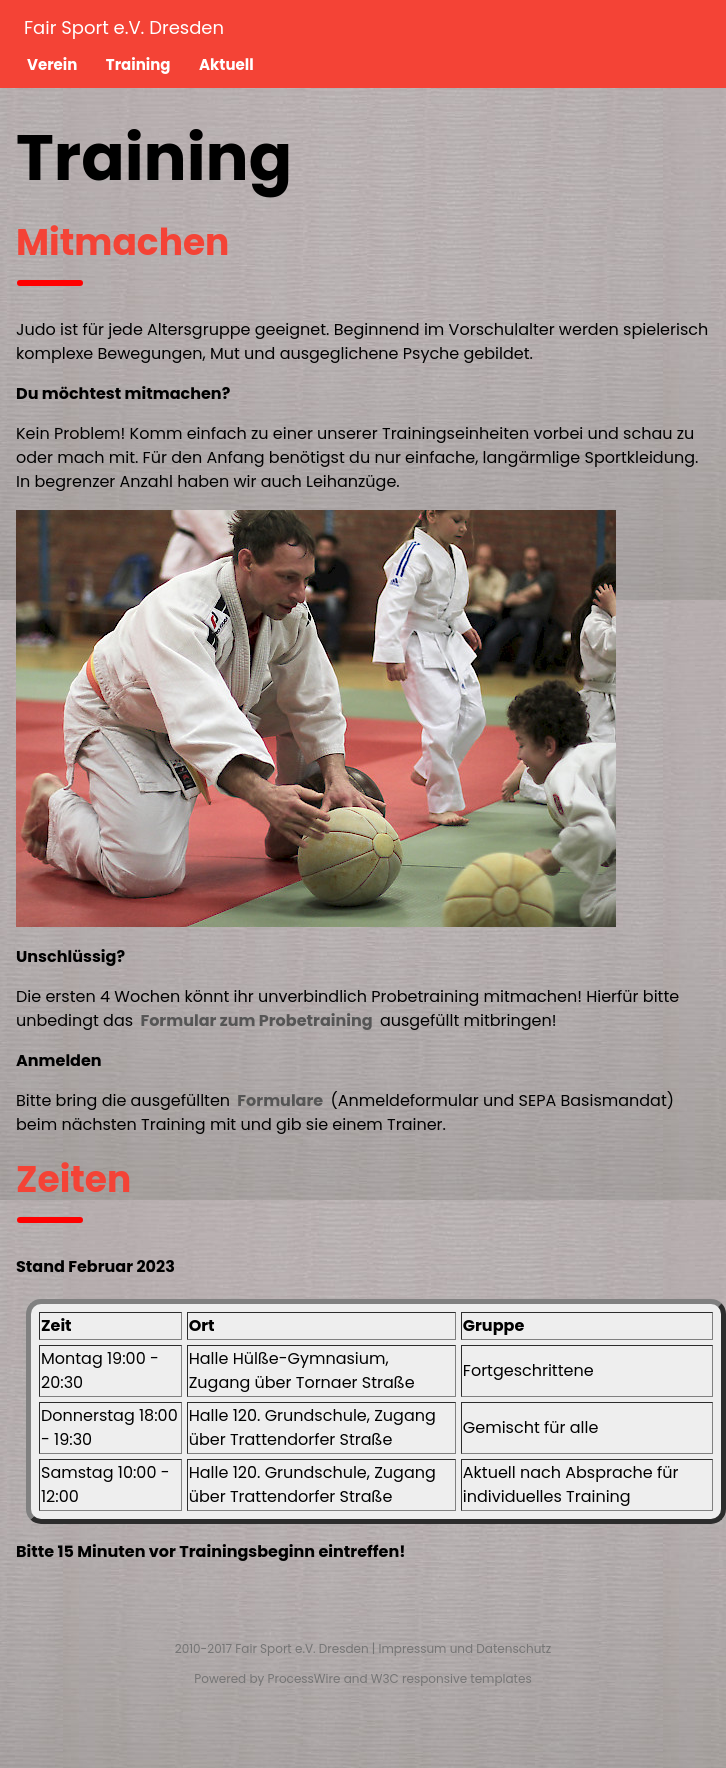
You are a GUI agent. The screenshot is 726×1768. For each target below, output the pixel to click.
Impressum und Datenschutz (465, 1648)
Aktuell (226, 64)
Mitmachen (122, 242)
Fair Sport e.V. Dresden (124, 27)
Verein (52, 64)
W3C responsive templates (451, 1678)
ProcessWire (304, 1678)
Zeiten (73, 1179)
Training (138, 64)
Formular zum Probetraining (256, 1020)
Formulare (280, 1100)
